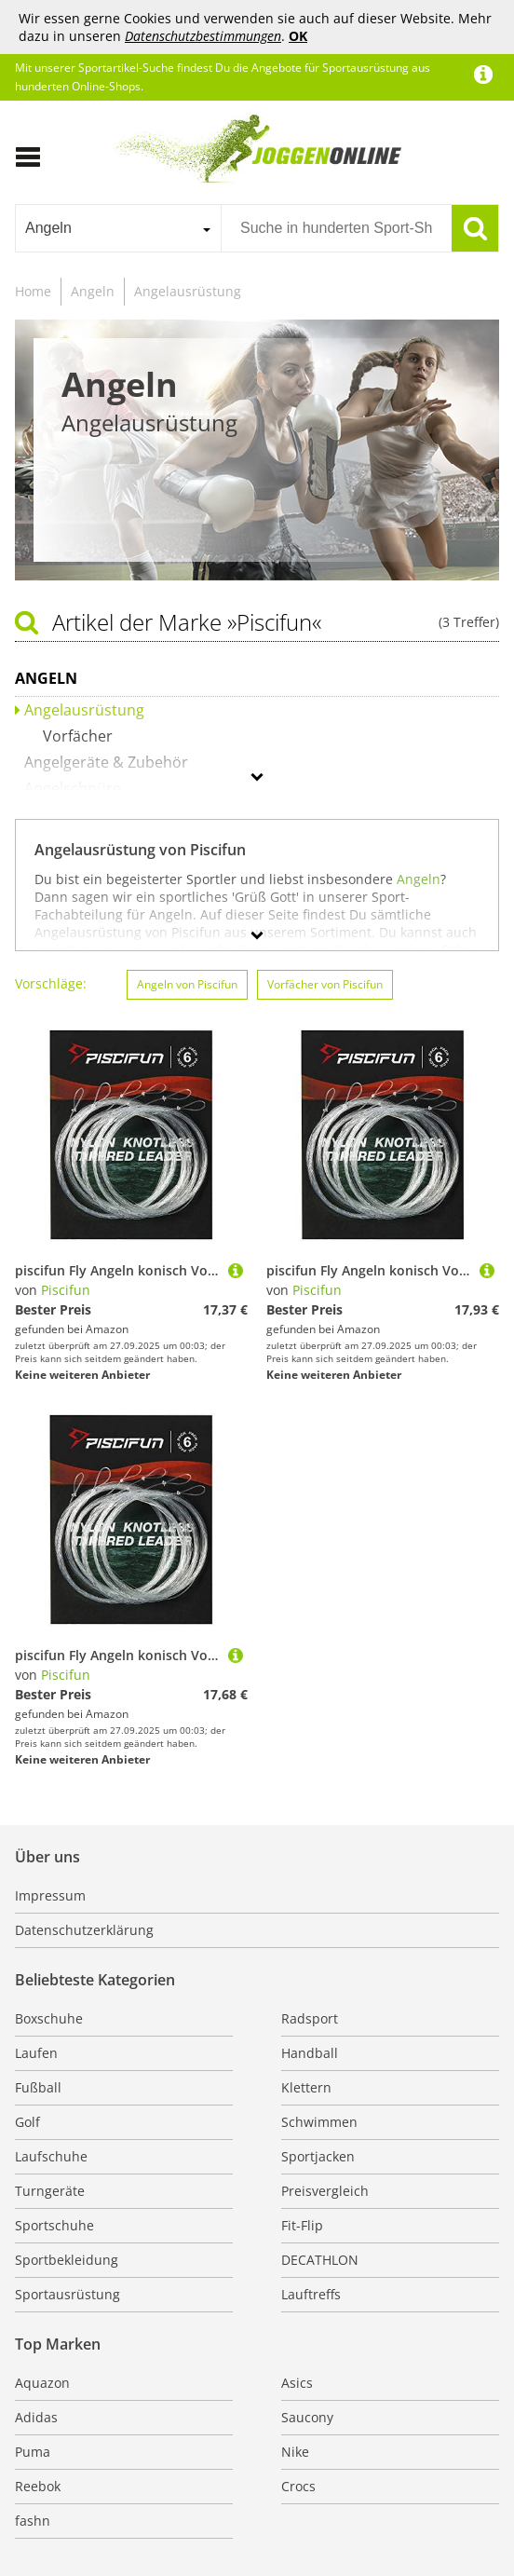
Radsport (309, 2018)
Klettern (306, 2087)
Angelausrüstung (187, 291)
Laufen (36, 2053)
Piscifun (65, 1290)
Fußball (38, 2087)
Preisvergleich (325, 2191)
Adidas (36, 2417)
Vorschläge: (51, 983)
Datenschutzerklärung (84, 1930)
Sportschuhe (54, 2225)
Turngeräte (50, 2191)
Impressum (50, 1895)
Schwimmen (319, 2122)
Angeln (93, 291)
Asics (297, 2383)
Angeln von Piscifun (187, 984)
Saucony (307, 2417)
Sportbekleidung (66, 2260)
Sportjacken (318, 2156)
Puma (32, 2451)
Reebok (38, 2486)
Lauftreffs (311, 2294)
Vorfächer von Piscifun (325, 984)
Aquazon (42, 2383)
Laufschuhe (51, 2156)
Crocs (298, 2486)
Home (33, 291)
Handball (309, 2053)
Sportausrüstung (67, 2294)
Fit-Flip (302, 2225)
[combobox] (118, 228)
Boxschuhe (49, 2018)
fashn (32, 2520)
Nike (295, 2451)
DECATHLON (319, 2260)
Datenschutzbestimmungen (203, 36)
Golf (27, 2122)
